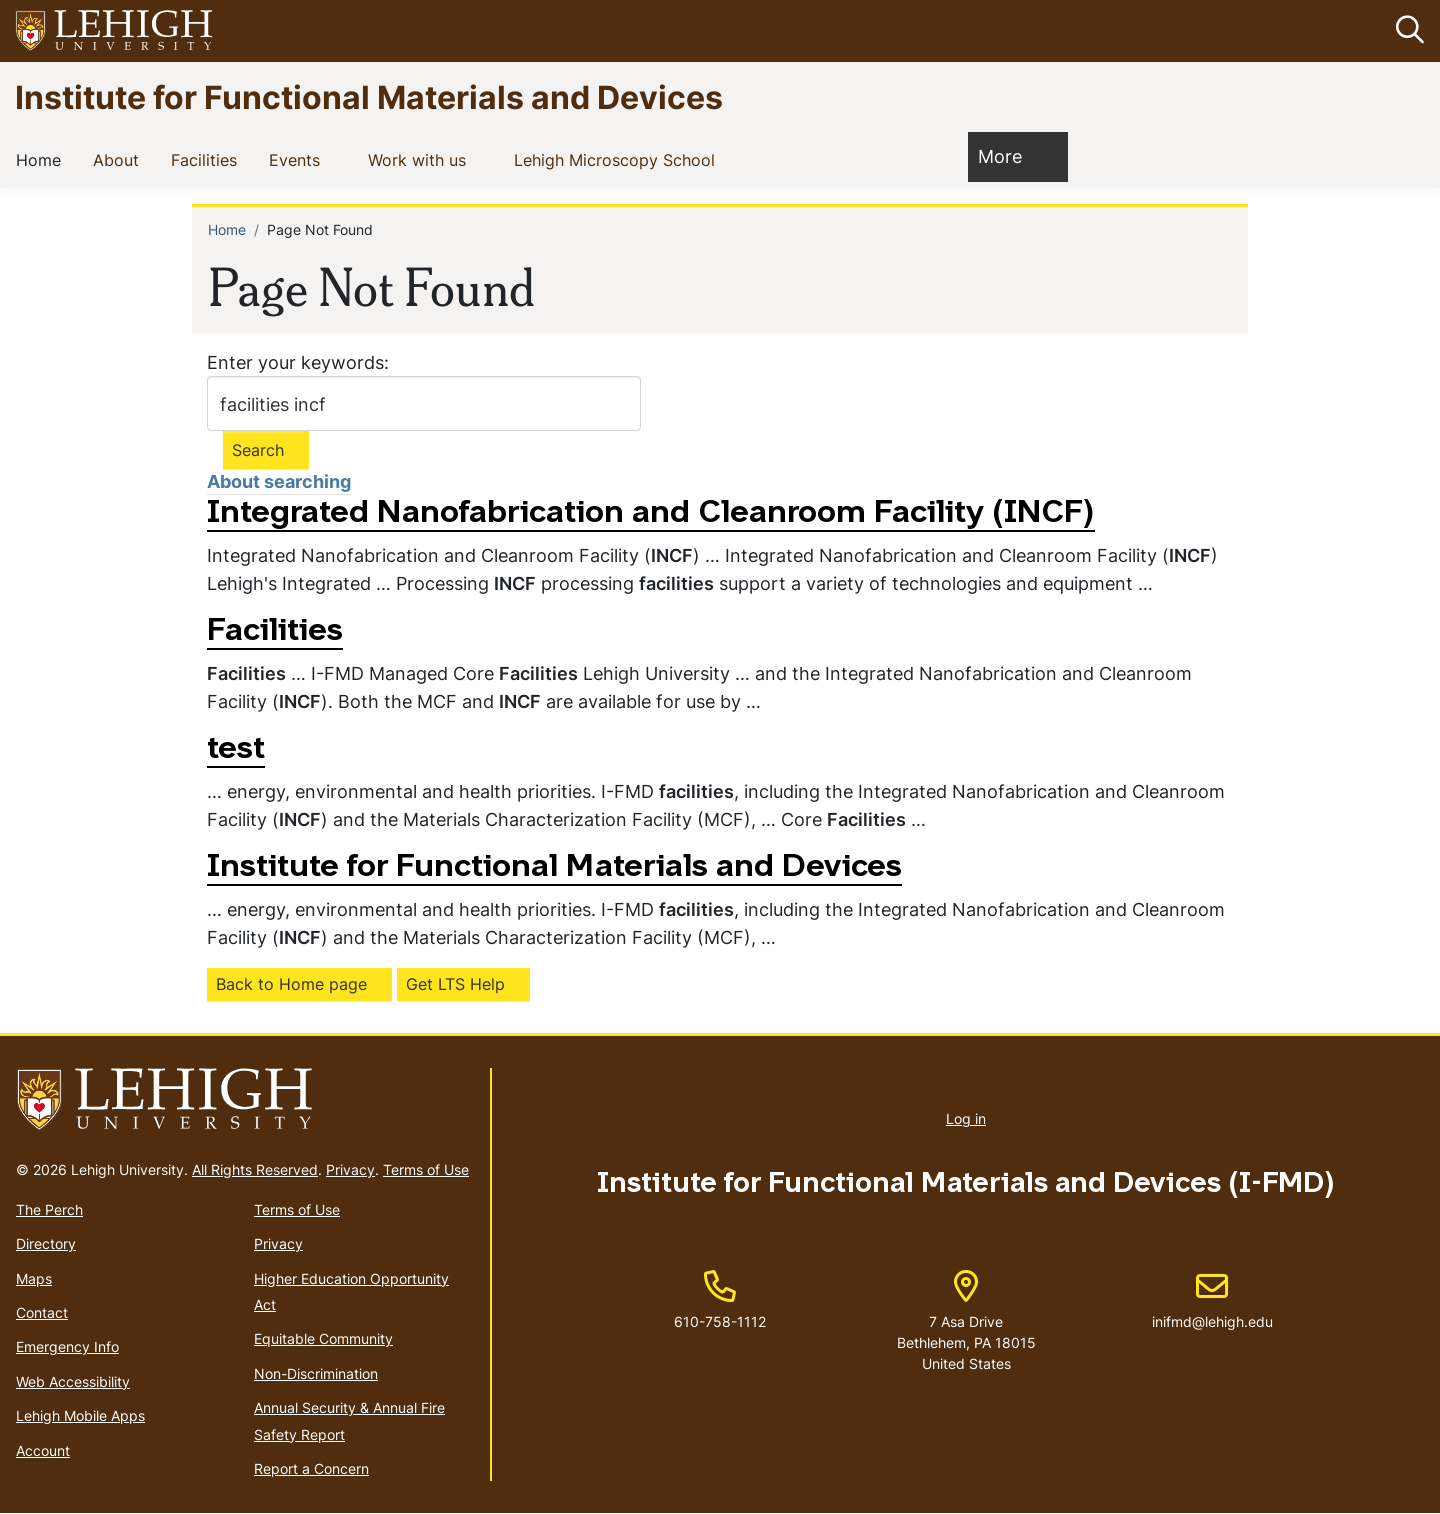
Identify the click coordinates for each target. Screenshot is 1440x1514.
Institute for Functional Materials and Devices (369, 96)
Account (43, 1450)
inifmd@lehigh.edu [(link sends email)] (1212, 1301)
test (236, 750)
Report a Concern (311, 1468)
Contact (42, 1312)
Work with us (421, 160)
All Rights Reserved (255, 1169)
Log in (966, 1119)
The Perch (49, 1209)
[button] (1406, 31)
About (120, 160)
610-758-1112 (720, 1321)
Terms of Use (426, 1169)
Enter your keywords (295, 362)
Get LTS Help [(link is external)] (455, 984)
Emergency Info (67, 1347)
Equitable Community (323, 1339)
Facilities (208, 160)
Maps (34, 1278)
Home (42, 160)
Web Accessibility (73, 1381)
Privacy (350, 1169)
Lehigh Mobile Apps (80, 1415)
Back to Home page (291, 984)
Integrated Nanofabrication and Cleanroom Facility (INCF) (651, 514)
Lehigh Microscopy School (618, 160)
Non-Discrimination (316, 1373)
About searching (279, 482)
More (1010, 156)
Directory (46, 1243)
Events (298, 160)
